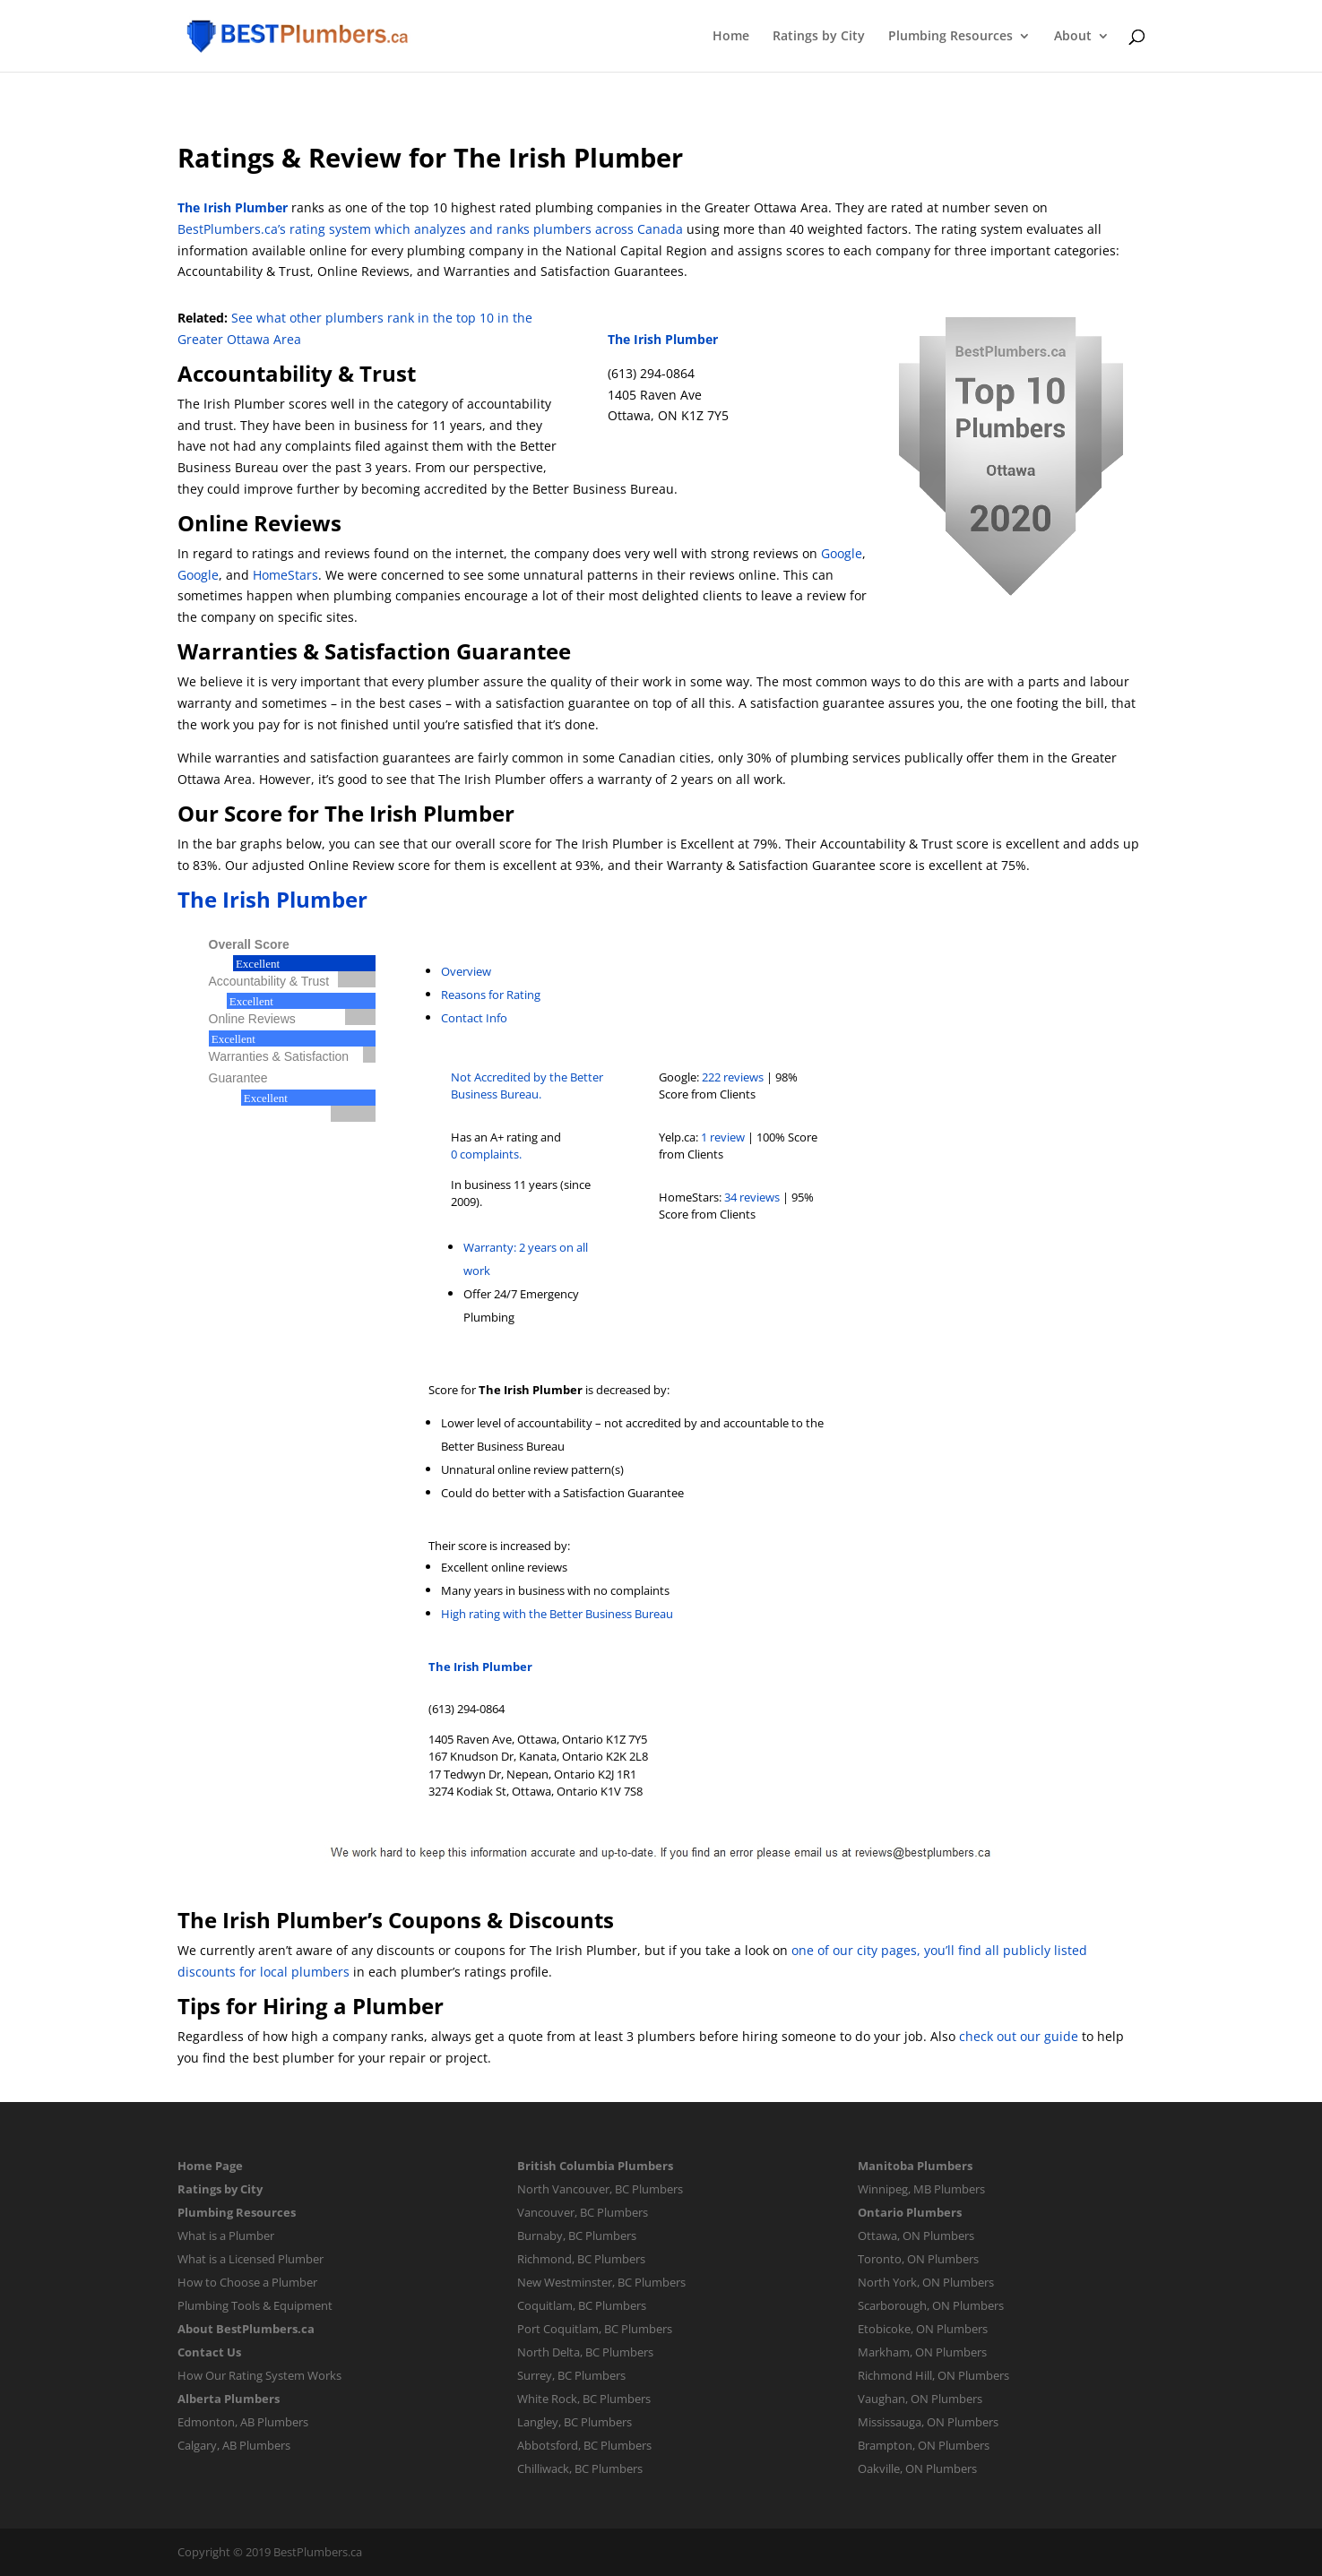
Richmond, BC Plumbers (581, 2259)
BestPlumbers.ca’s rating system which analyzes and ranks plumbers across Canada (430, 228)
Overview (466, 971)
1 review (723, 1137)
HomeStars (285, 574)
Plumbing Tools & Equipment (255, 2305)
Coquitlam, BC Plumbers (581, 2305)
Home (731, 37)
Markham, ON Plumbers (922, 2352)
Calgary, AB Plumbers (233, 2445)
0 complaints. (486, 1154)
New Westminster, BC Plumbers (601, 2282)
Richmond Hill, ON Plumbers (933, 2375)
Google (841, 553)
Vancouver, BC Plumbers (582, 2212)
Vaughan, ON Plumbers (920, 2399)
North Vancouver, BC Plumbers (600, 2189)
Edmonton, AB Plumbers (242, 2422)
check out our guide (1018, 2036)
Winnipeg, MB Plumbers (921, 2189)
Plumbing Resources (950, 37)
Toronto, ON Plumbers (918, 2259)
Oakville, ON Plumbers (917, 2468)
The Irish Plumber (232, 207)
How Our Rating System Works (259, 2375)
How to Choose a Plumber (247, 2282)
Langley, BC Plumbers (574, 2422)
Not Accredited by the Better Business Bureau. (527, 1086)
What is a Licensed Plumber (250, 2259)
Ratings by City (819, 37)
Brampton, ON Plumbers (923, 2445)
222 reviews (733, 1077)
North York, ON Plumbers (926, 2282)
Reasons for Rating (490, 994)
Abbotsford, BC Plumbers (584, 2445)
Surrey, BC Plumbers (571, 2375)
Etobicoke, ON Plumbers (923, 2329)
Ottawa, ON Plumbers (916, 2235)
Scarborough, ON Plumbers (931, 2305)
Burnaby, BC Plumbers (576, 2235)
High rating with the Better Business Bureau (557, 1614)
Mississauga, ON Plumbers (928, 2422)
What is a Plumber (225, 2235)
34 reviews (752, 1197)
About (1073, 37)
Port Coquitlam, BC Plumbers (594, 2329)
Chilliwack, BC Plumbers (580, 2468)
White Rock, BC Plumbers (584, 2399)
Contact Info (474, 1018)
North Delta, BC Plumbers (585, 2352)
